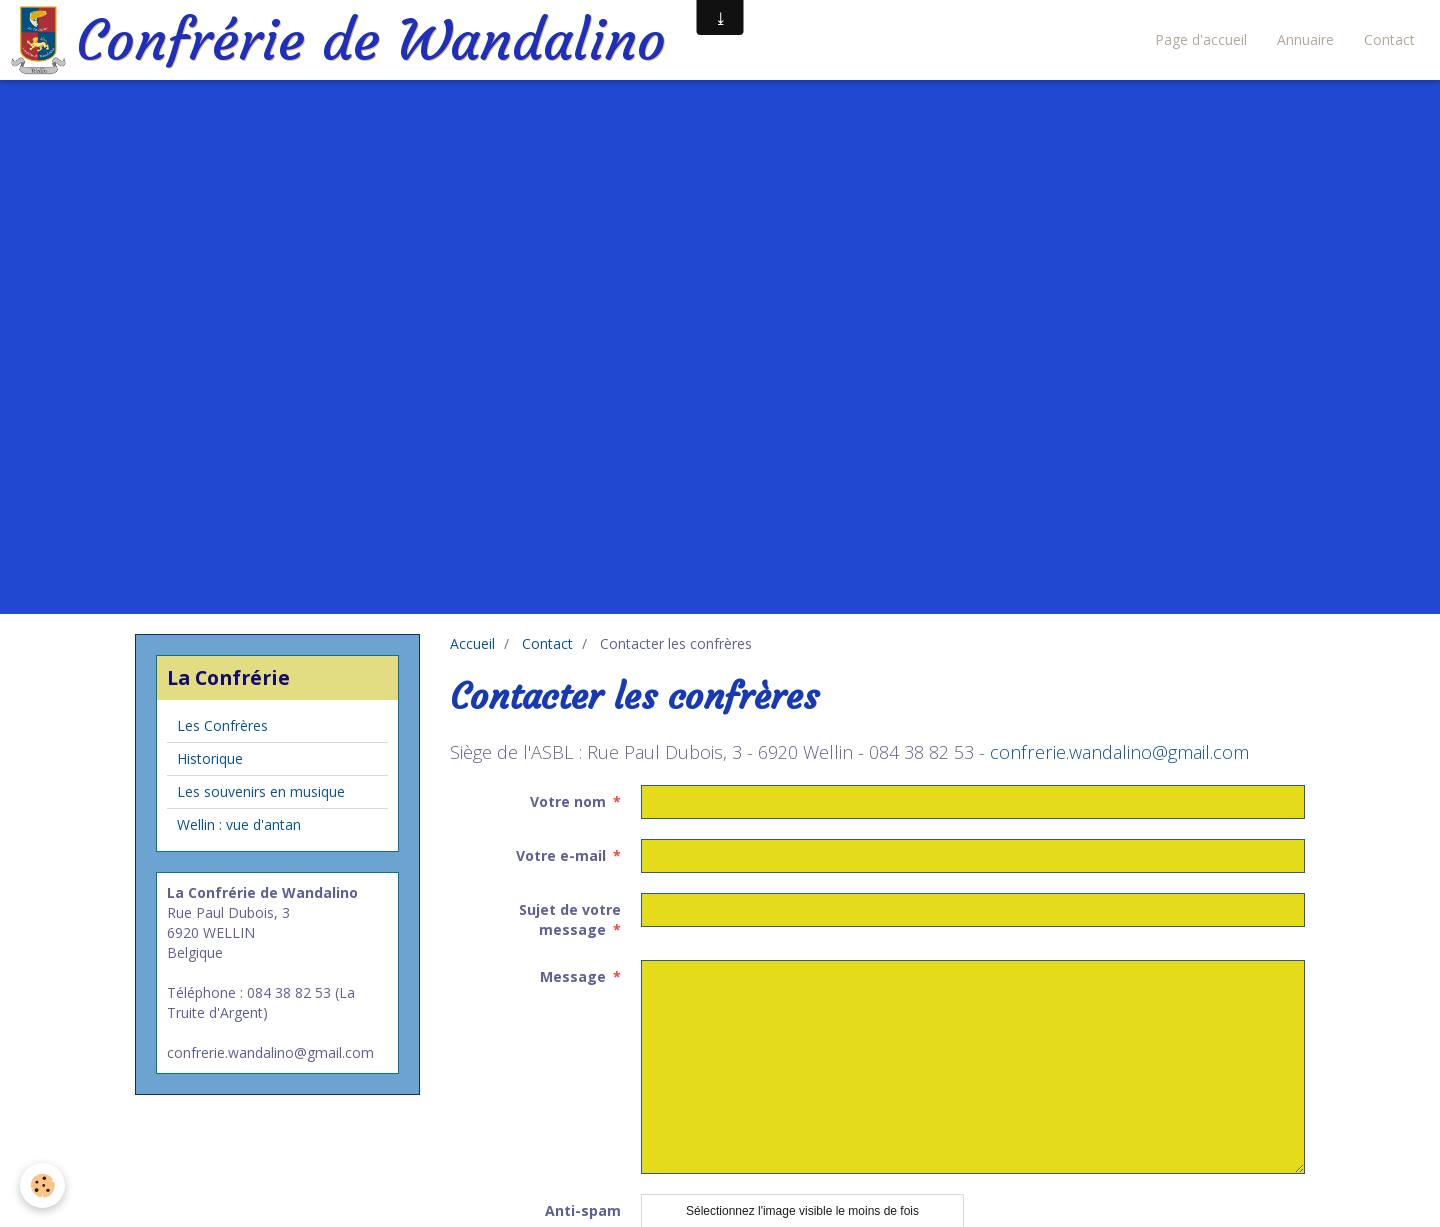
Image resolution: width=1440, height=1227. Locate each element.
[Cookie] (42, 1185)
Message (573, 976)
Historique (210, 758)
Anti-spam (583, 1210)
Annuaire (1305, 39)
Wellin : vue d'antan (239, 824)
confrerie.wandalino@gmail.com (1119, 752)
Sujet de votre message (570, 919)
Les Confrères (222, 725)
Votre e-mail (561, 855)
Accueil (472, 643)
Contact (1389, 39)
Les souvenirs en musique (261, 791)
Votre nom (568, 801)
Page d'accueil (1201, 39)
